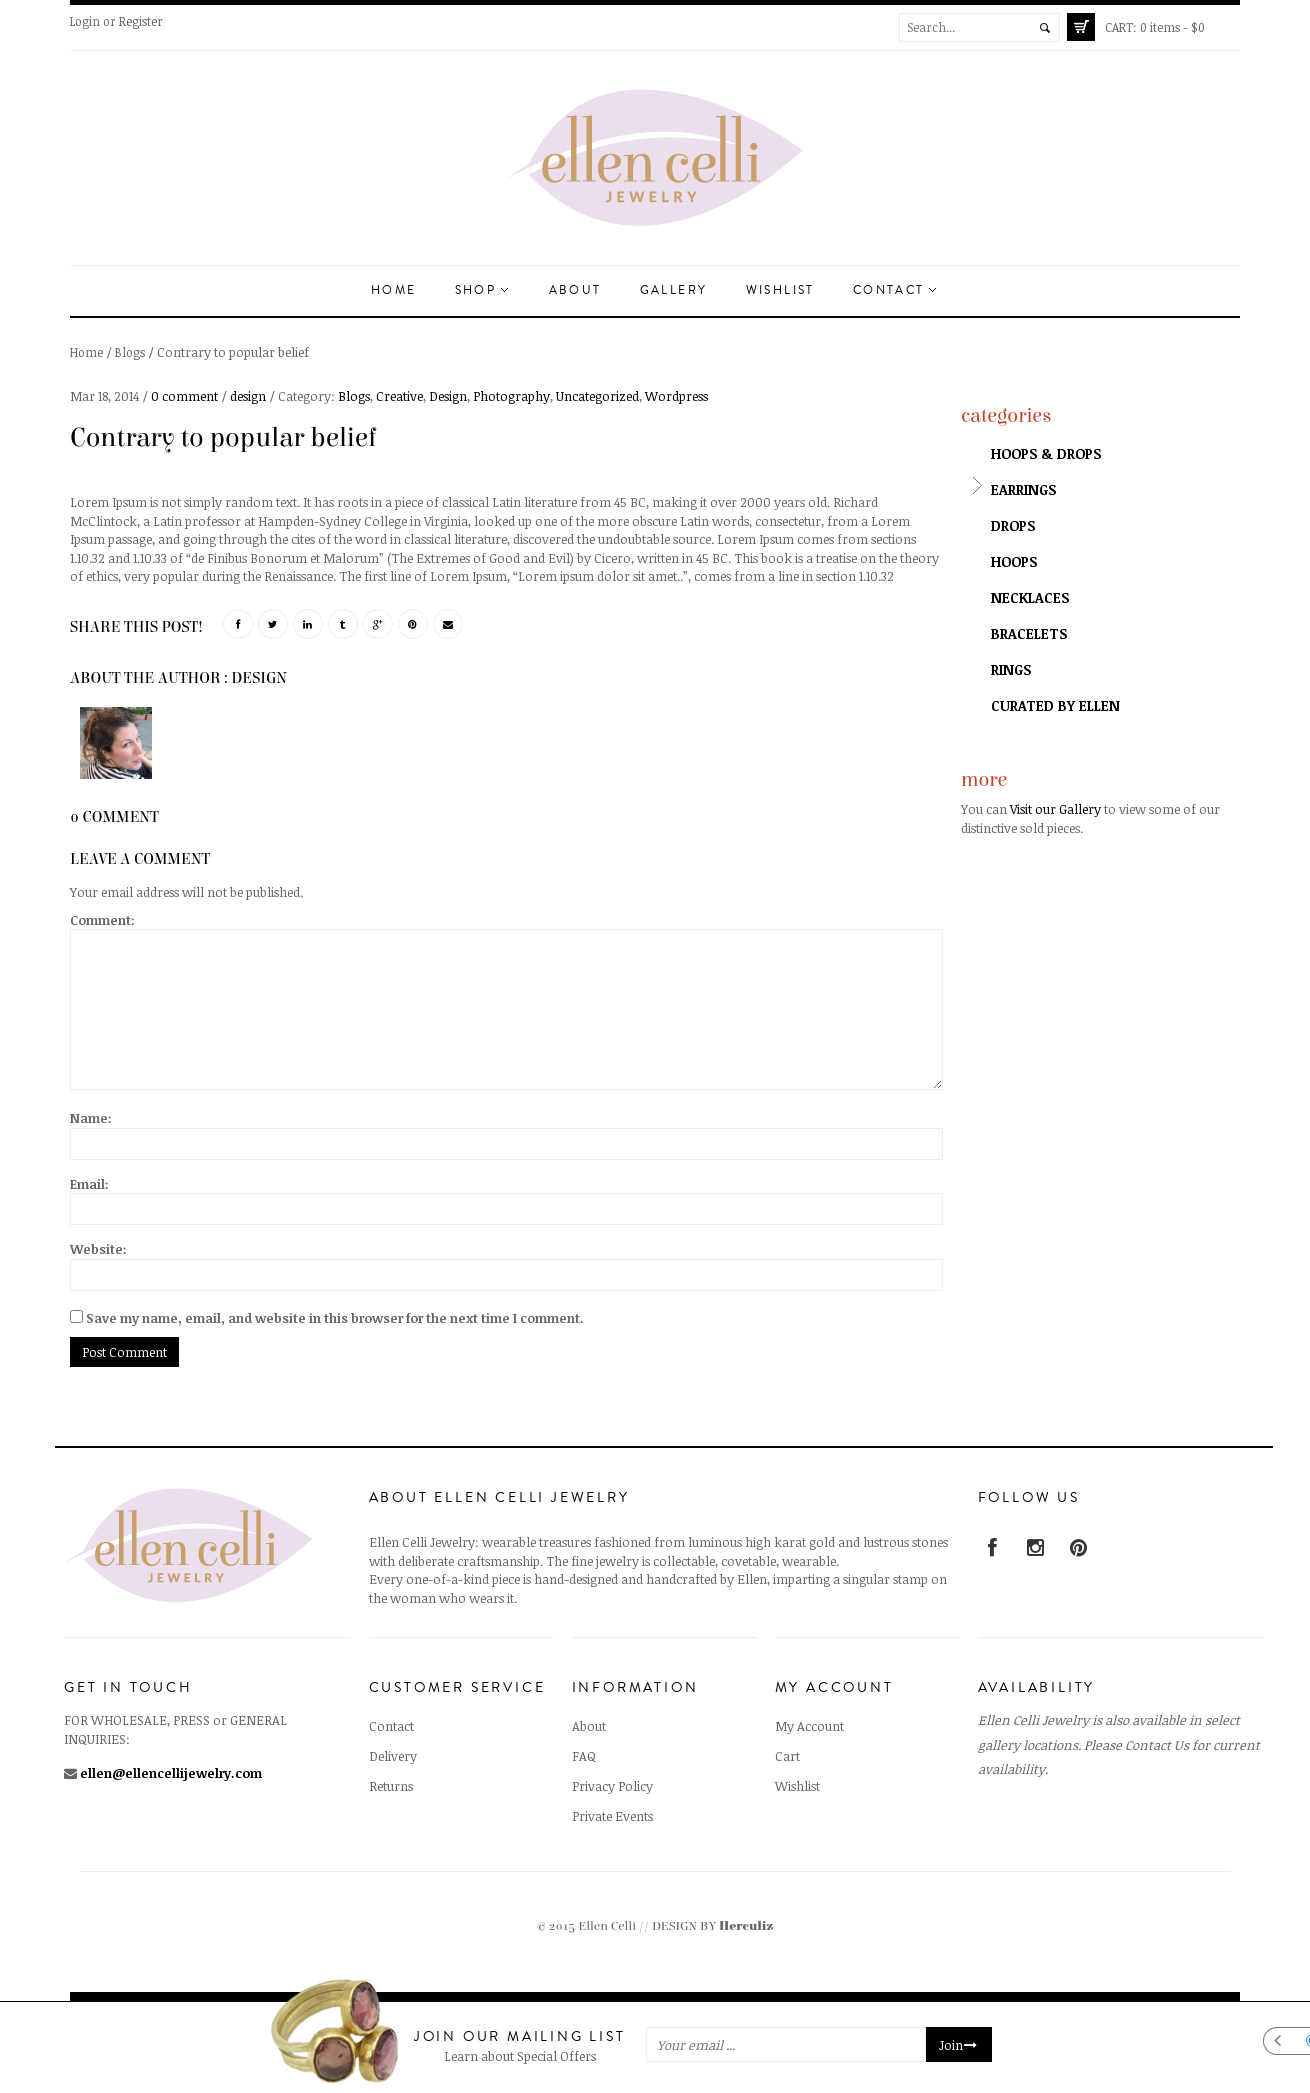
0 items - (1155, 27)
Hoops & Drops (1046, 453)
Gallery (674, 290)
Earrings (1023, 489)
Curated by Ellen (1055, 705)
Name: (91, 1118)
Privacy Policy (612, 1786)
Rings (1011, 669)
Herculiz (746, 1926)
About (575, 290)
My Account (809, 1726)
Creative (399, 396)
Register (141, 21)
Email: (89, 1184)
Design (448, 396)
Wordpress (676, 396)
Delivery (393, 1756)
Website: (98, 1249)
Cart (787, 1756)
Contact (894, 290)
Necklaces (1030, 597)
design (248, 396)
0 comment (184, 396)
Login (85, 21)
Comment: (102, 920)
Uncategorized (597, 396)
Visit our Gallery (1055, 809)
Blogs (130, 352)
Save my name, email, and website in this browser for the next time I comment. (335, 1318)
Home (394, 290)
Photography (511, 396)
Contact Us (1157, 1745)
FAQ (584, 1756)
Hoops (1014, 561)
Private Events (612, 1816)
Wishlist (780, 290)
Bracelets (1029, 633)
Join (959, 2045)
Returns (391, 1786)
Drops (1013, 525)
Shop (481, 290)
